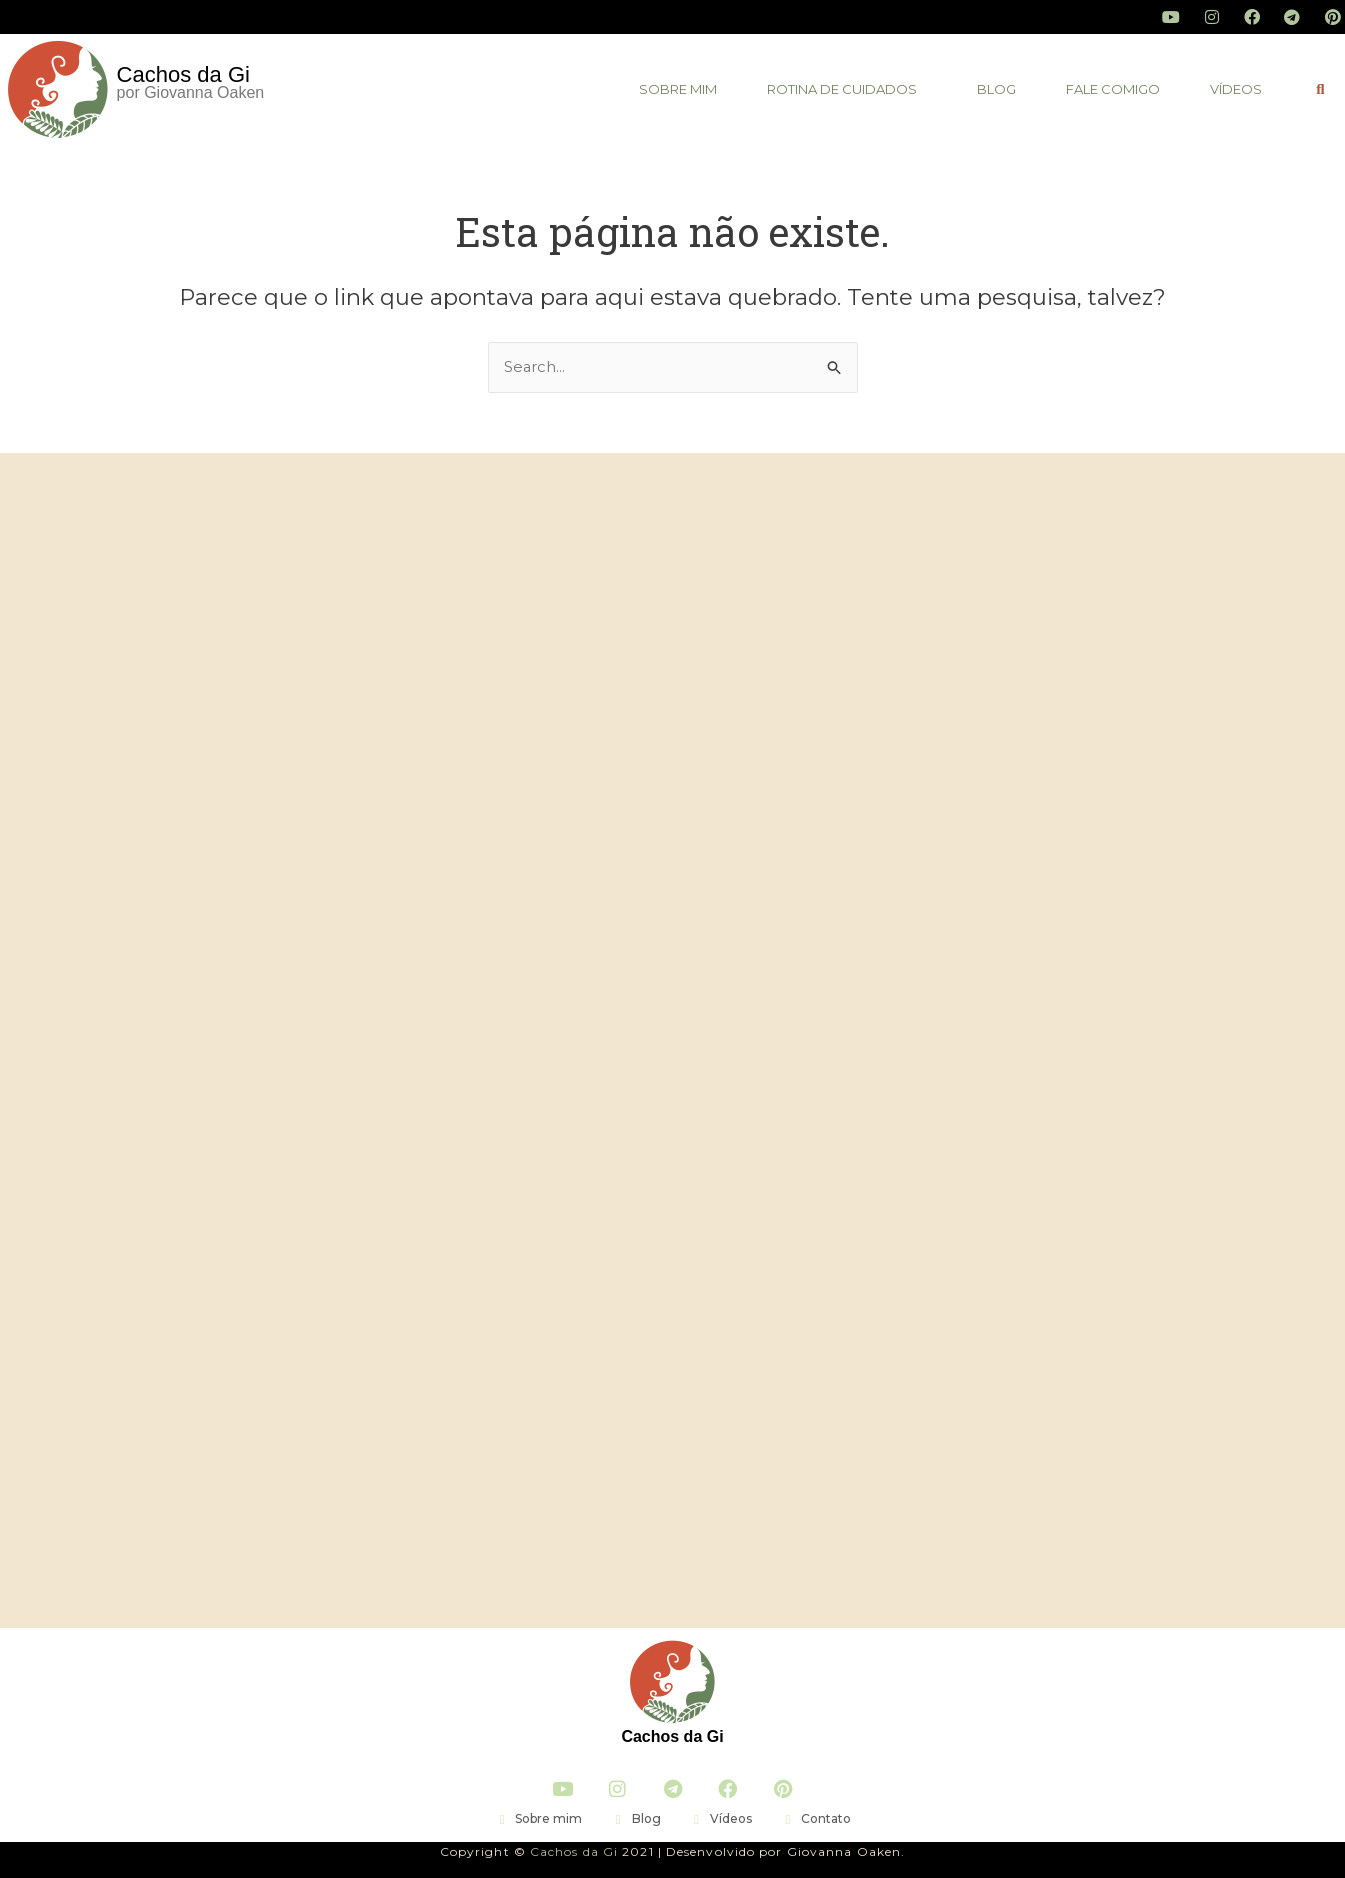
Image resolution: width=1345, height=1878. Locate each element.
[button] (847, 89)
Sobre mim (678, 89)
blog (996, 89)
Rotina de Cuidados (842, 89)
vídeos (1236, 89)
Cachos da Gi (672, 1736)
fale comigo (1113, 89)
